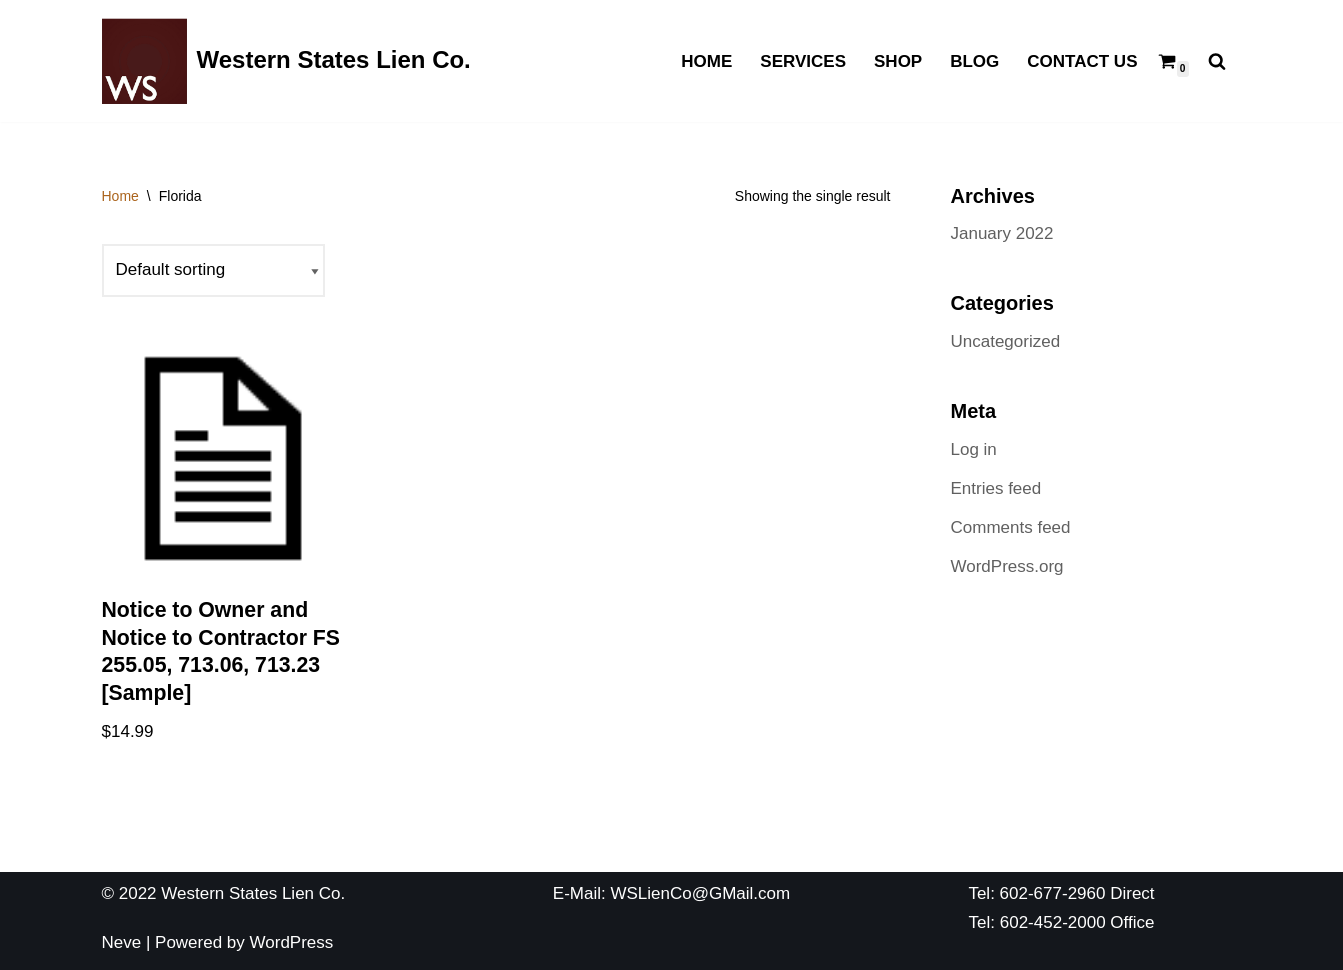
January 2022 (1002, 233)
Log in (974, 449)
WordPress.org (1007, 566)
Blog (974, 61)
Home (706, 61)
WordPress (292, 942)
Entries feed (996, 488)
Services (803, 61)
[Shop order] (213, 270)
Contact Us (1082, 61)
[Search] (1217, 61)
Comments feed (1011, 527)
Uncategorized (1006, 341)
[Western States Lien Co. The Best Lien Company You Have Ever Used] (286, 61)
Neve (122, 942)
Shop (898, 61)
